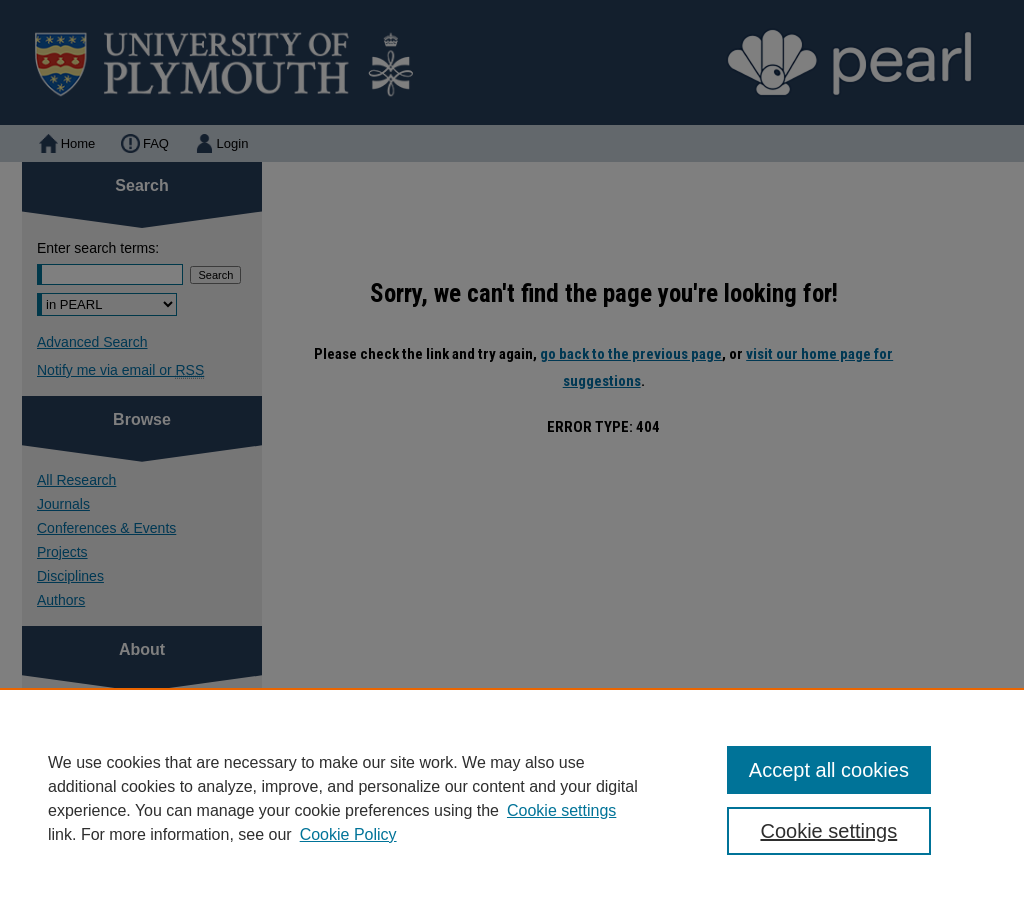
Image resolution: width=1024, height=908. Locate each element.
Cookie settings (561, 810)
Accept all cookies (829, 770)
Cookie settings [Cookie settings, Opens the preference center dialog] (828, 831)
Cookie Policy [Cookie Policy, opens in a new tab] (348, 834)
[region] (512, 798)
